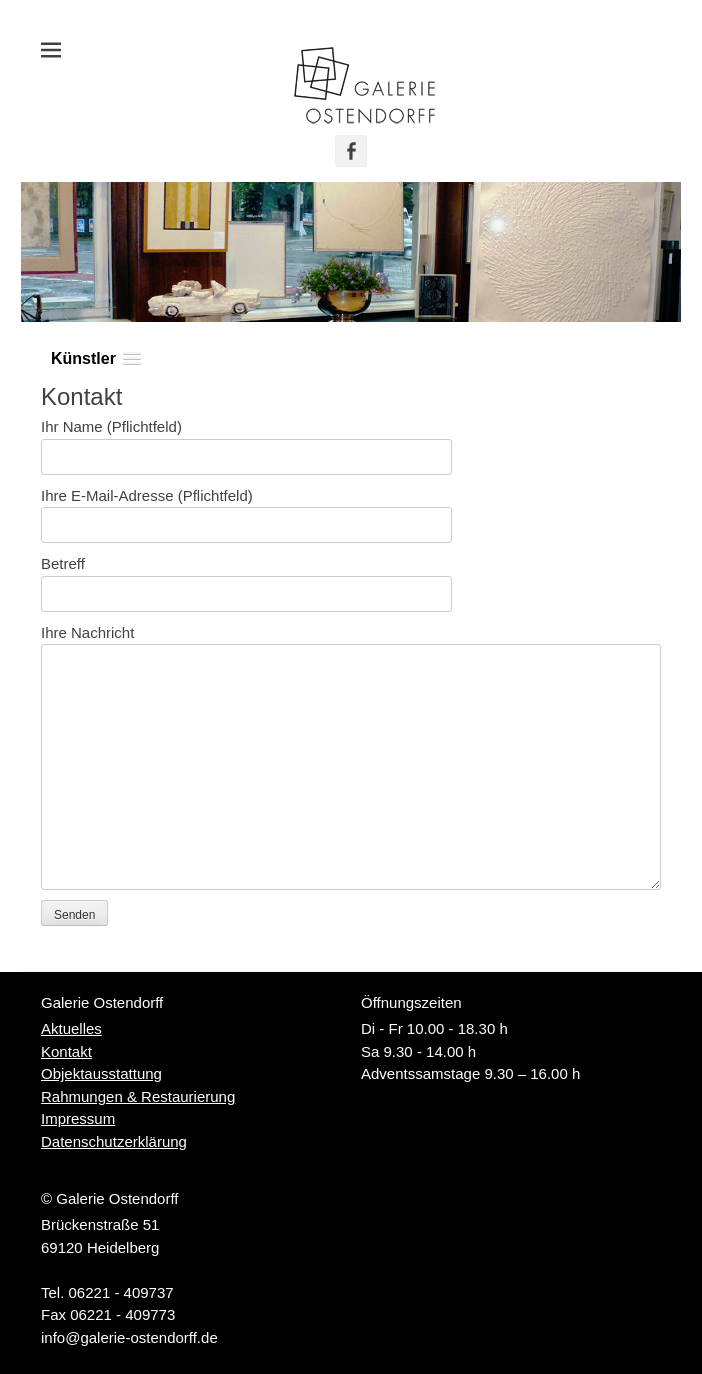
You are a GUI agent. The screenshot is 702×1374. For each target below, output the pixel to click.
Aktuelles (71, 1028)
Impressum (78, 1118)
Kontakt (66, 1051)
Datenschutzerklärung (114, 1141)
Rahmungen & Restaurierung (138, 1096)
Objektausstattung (101, 1073)
